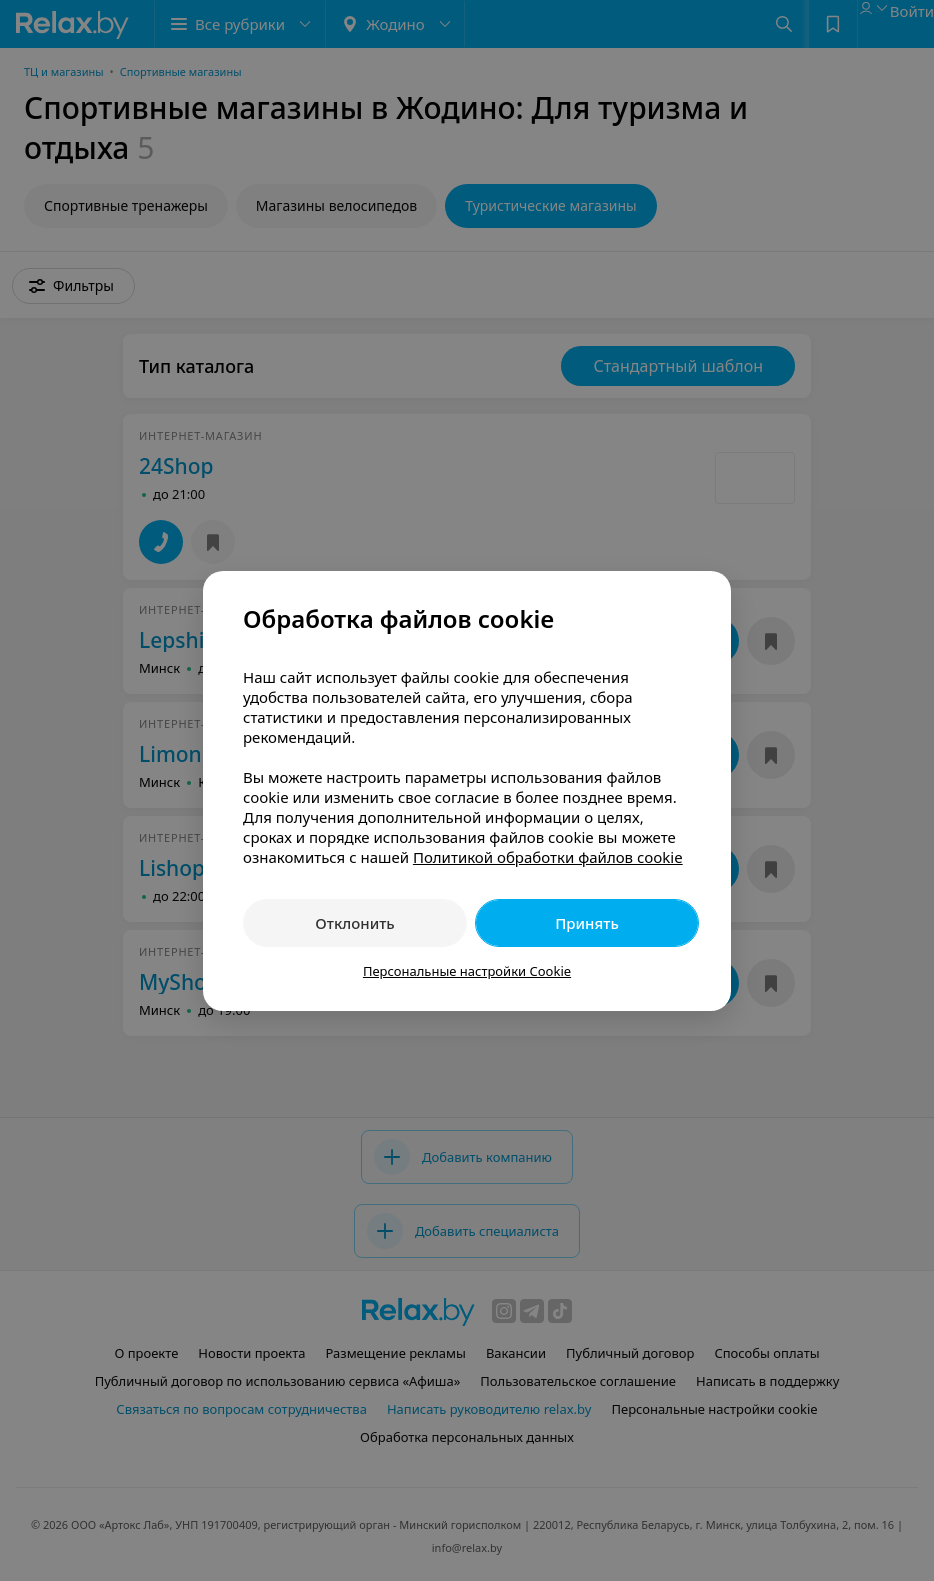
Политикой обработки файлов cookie (548, 857)
